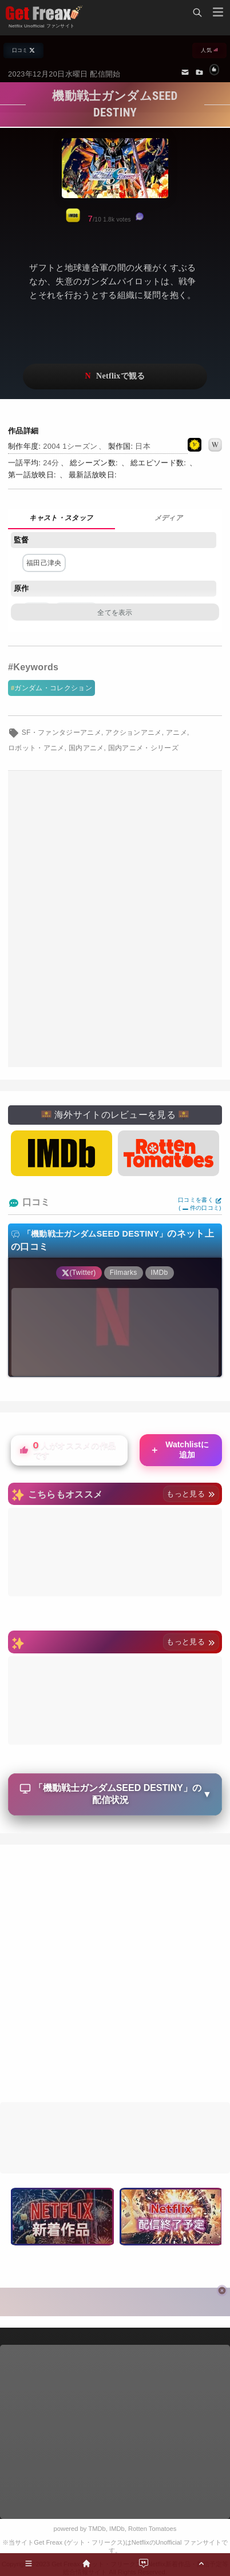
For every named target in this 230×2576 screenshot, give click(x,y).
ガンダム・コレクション (53, 688)
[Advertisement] (115, 919)
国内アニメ (86, 748)
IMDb (117, 2528)
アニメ (176, 732)
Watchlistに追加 (179, 1449)
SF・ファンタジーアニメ (61, 732)
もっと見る (190, 1494)
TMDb (96, 2528)
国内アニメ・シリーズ (143, 748)
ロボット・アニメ (36, 748)
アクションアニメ (133, 732)
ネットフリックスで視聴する (115, 376)
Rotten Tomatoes (152, 2528)
